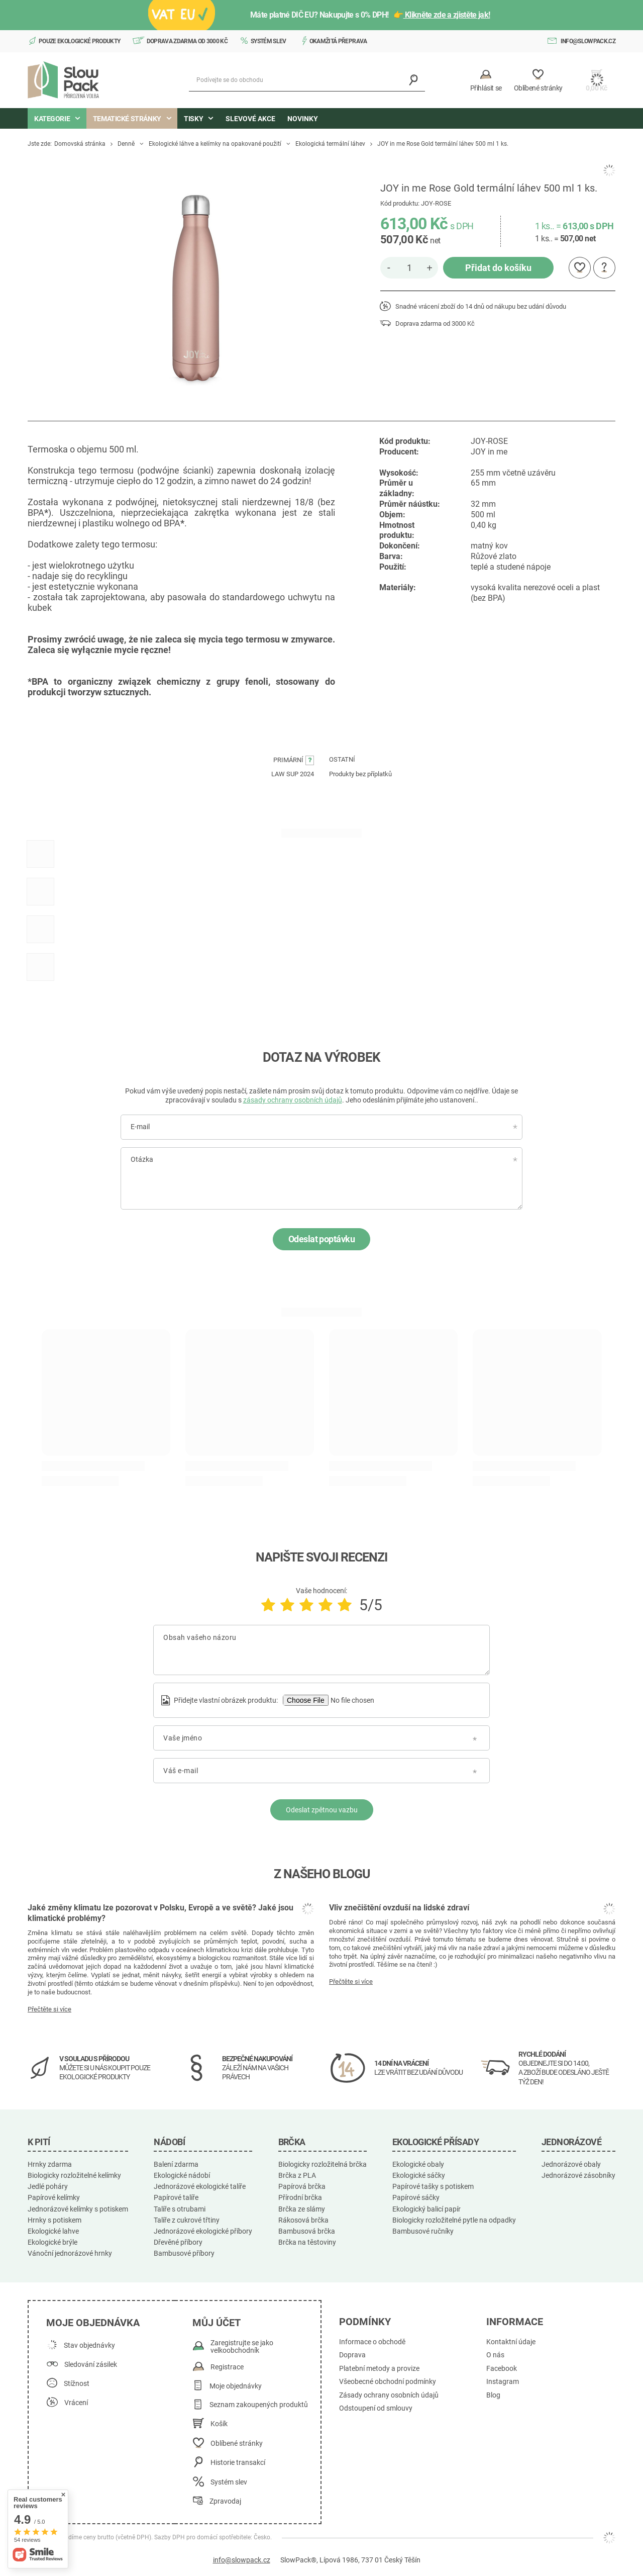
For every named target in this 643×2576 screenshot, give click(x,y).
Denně (126, 143)
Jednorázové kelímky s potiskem (78, 2209)
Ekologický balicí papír (426, 2209)
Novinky (302, 119)
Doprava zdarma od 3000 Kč (187, 41)
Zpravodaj (225, 2501)
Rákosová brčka (303, 2220)
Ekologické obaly (418, 2164)
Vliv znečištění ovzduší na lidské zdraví (399, 1907)
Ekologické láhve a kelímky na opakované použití (215, 143)
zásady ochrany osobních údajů (292, 1100)
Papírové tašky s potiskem (433, 2186)
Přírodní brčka (300, 2197)
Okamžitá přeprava (338, 41)
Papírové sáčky (416, 2197)
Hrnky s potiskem (54, 2220)
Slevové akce (250, 119)
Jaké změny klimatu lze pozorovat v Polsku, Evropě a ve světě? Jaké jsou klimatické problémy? (160, 1913)
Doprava (352, 2355)
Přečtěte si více (49, 2009)
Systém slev (268, 41)
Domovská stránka (79, 143)
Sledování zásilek (90, 2364)
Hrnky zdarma (50, 2164)
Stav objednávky (89, 2345)
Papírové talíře (176, 2197)
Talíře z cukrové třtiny (187, 2220)
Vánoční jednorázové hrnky (70, 2253)
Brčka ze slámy (301, 2209)
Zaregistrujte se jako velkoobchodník (241, 2347)
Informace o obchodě (372, 2342)
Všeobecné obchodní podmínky (387, 2381)
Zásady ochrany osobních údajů (389, 2395)
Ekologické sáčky (418, 2175)
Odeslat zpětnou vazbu (322, 1810)
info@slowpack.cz (588, 41)
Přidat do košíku (498, 267)
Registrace (227, 2367)
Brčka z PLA (297, 2175)
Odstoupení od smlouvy (375, 2408)
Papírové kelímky (54, 2197)
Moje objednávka (93, 2323)
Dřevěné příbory (178, 2242)
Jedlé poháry (48, 2186)
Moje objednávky (235, 2386)
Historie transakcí (237, 2462)
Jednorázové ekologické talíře (200, 2186)
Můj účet (216, 2323)
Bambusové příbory (184, 2253)
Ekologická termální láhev (330, 143)
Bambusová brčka (306, 2231)
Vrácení (76, 2403)
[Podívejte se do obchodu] (307, 80)
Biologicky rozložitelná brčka (322, 2164)
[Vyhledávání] (413, 80)
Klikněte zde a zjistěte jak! (446, 15)
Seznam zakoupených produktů (258, 2405)
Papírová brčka (302, 2186)
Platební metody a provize (379, 2368)
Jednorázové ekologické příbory (203, 2231)
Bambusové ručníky (423, 2231)
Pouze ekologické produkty (80, 41)
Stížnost (76, 2383)
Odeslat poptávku (321, 1239)
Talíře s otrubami (179, 2209)
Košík (219, 2424)
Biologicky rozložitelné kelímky (74, 2175)
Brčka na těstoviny (307, 2242)
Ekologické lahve (53, 2231)
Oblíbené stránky (236, 2443)
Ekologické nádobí (182, 2175)
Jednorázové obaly (571, 2164)
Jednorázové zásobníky (578, 2175)
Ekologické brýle (52, 2242)
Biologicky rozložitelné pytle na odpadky (454, 2220)
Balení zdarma (176, 2164)
